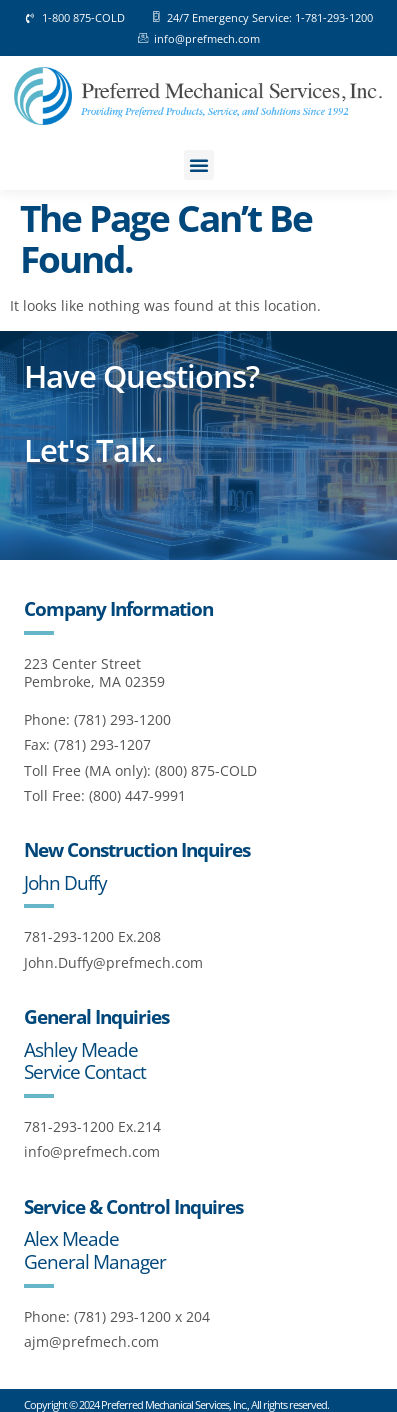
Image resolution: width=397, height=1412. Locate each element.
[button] (199, 165)
